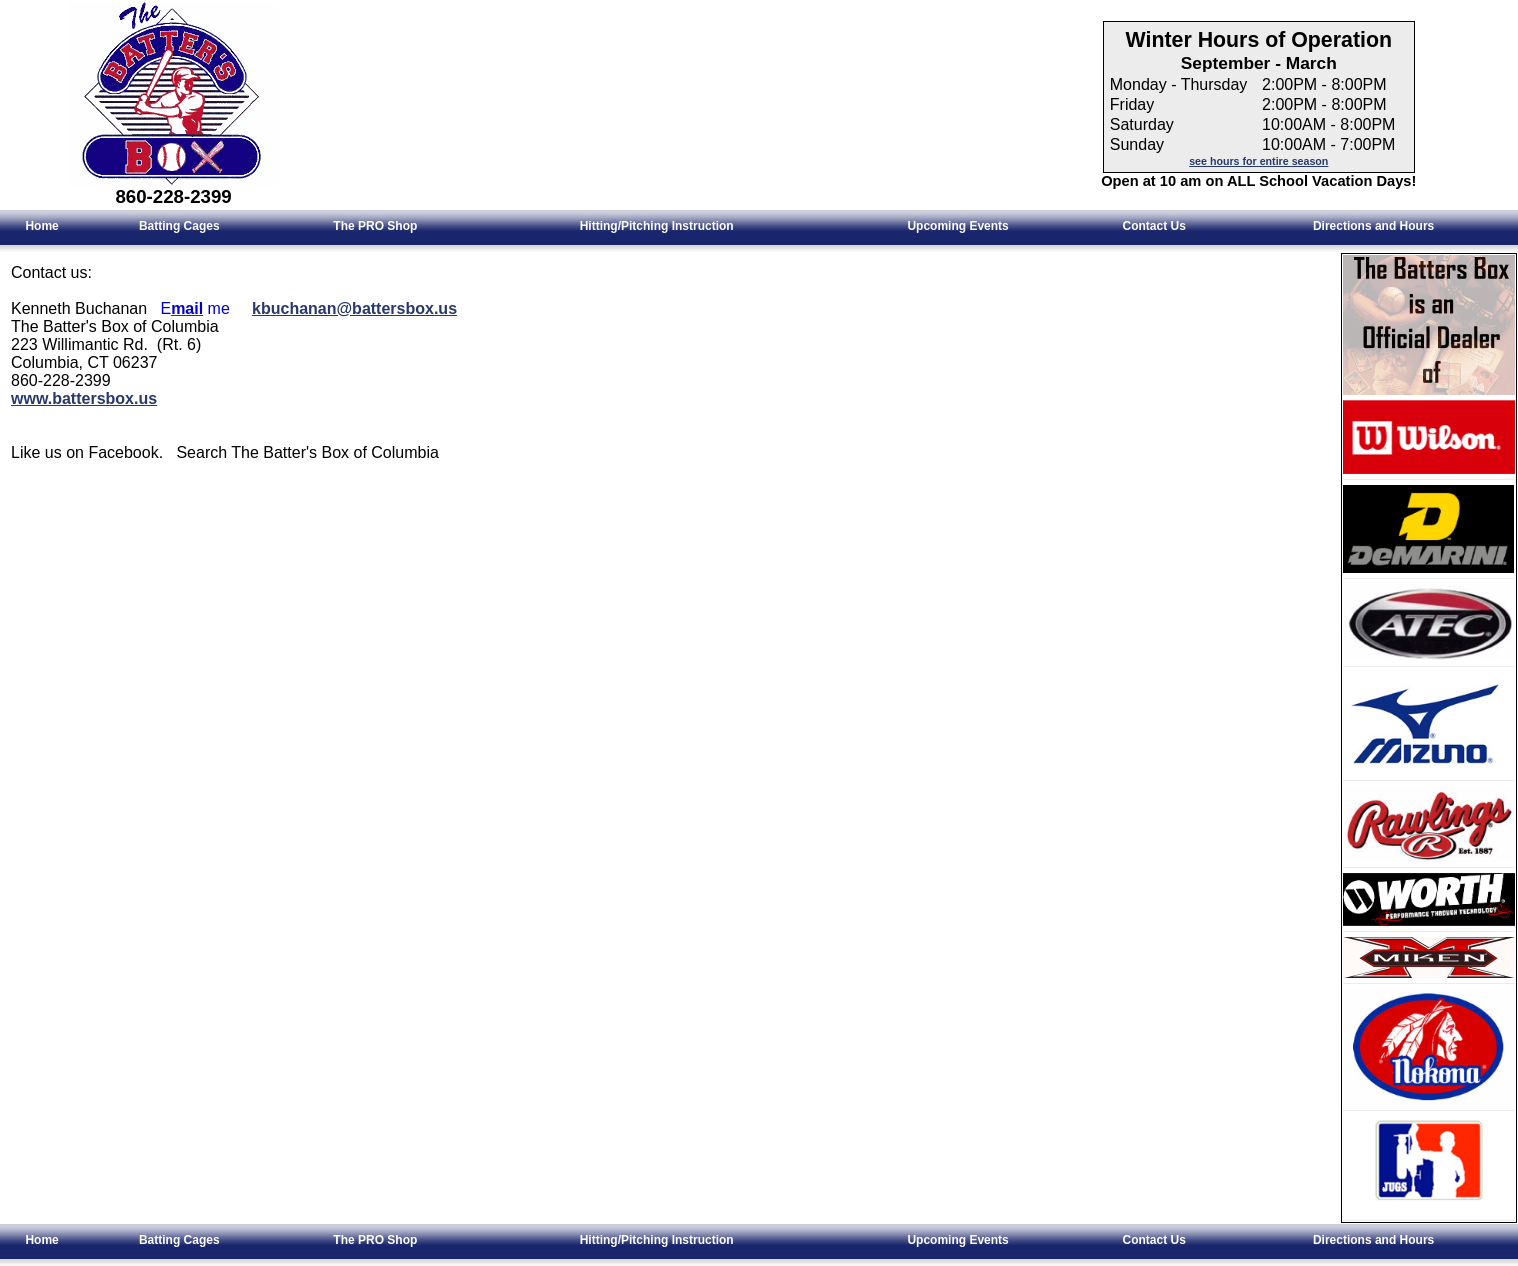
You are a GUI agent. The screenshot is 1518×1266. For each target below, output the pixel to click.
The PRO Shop (375, 226)
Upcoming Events (957, 226)
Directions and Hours (1373, 226)
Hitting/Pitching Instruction (657, 226)
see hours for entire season (1258, 161)
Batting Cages (179, 226)
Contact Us (1154, 226)
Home (41, 226)
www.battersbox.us (84, 398)
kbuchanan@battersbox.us (354, 308)
